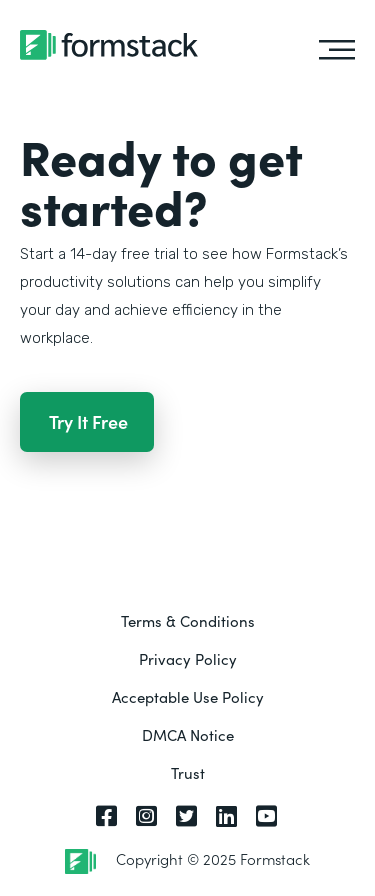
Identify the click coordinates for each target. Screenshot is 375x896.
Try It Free (88, 421)
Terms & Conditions (188, 620)
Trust (188, 772)
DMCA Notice (188, 734)
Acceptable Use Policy (188, 696)
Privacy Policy (188, 658)
